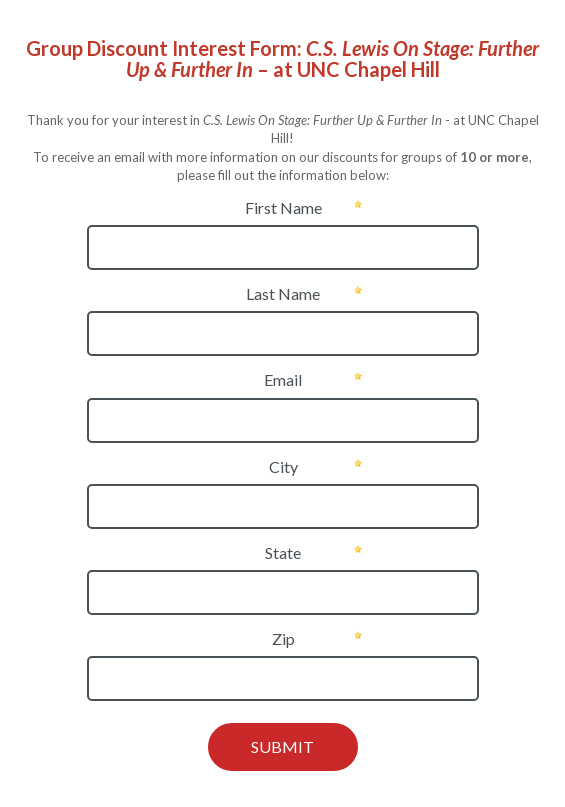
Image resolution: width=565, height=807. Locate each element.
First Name (283, 207)
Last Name (283, 293)
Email (283, 379)
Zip (283, 638)
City (283, 466)
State (283, 552)
